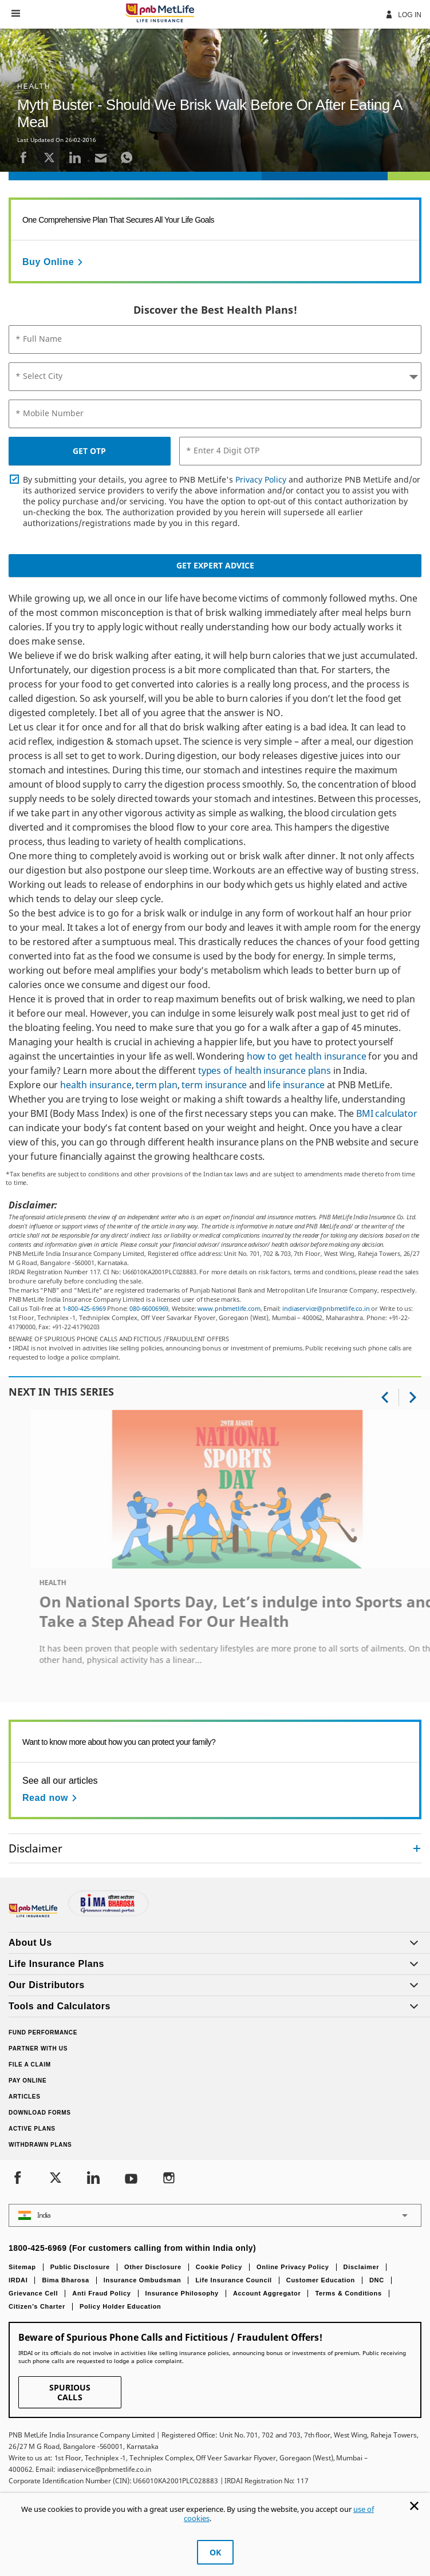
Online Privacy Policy (293, 2266)
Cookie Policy (219, 2266)
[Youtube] (131, 2179)
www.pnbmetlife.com (229, 1308)
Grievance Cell (33, 2293)
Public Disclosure (80, 2266)
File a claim (30, 2064)
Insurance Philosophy (182, 2293)
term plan (156, 1084)
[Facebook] (23, 157)
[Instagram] (169, 2179)
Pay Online (27, 2080)
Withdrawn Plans (40, 2145)
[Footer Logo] (34, 1914)
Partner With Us (38, 2048)
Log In (403, 14)
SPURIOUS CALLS (69, 2392)
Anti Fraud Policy (101, 2293)
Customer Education (320, 2280)
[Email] (100, 157)
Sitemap (22, 2266)
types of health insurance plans (264, 1070)
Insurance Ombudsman (143, 2280)
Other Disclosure (153, 2266)
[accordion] (215, 1848)
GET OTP (89, 450)
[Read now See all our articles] (51, 1798)
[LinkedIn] (75, 157)
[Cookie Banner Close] (414, 2506)
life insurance (296, 1084)
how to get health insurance (306, 1056)
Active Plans (32, 2128)
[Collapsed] (416, 1848)
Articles (25, 2096)
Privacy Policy (260, 479)
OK (215, 2552)
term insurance (214, 1084)
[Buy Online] (54, 262)
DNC (376, 2280)
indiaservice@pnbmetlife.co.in (325, 1308)
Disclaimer (362, 2266)
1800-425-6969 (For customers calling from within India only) (132, 2248)
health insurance (95, 1084)
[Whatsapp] (126, 157)
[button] (15, 13)
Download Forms (40, 2112)
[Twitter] (49, 157)
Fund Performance (43, 2032)
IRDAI (18, 2280)
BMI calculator (386, 1113)
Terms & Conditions (348, 2293)
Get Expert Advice (215, 565)
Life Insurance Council (233, 2280)
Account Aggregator (267, 2293)
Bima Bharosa (65, 2280)
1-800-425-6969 (84, 1308)
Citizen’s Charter (37, 2306)
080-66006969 (148, 1308)
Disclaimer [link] (35, 1848)
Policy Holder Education (120, 2306)
